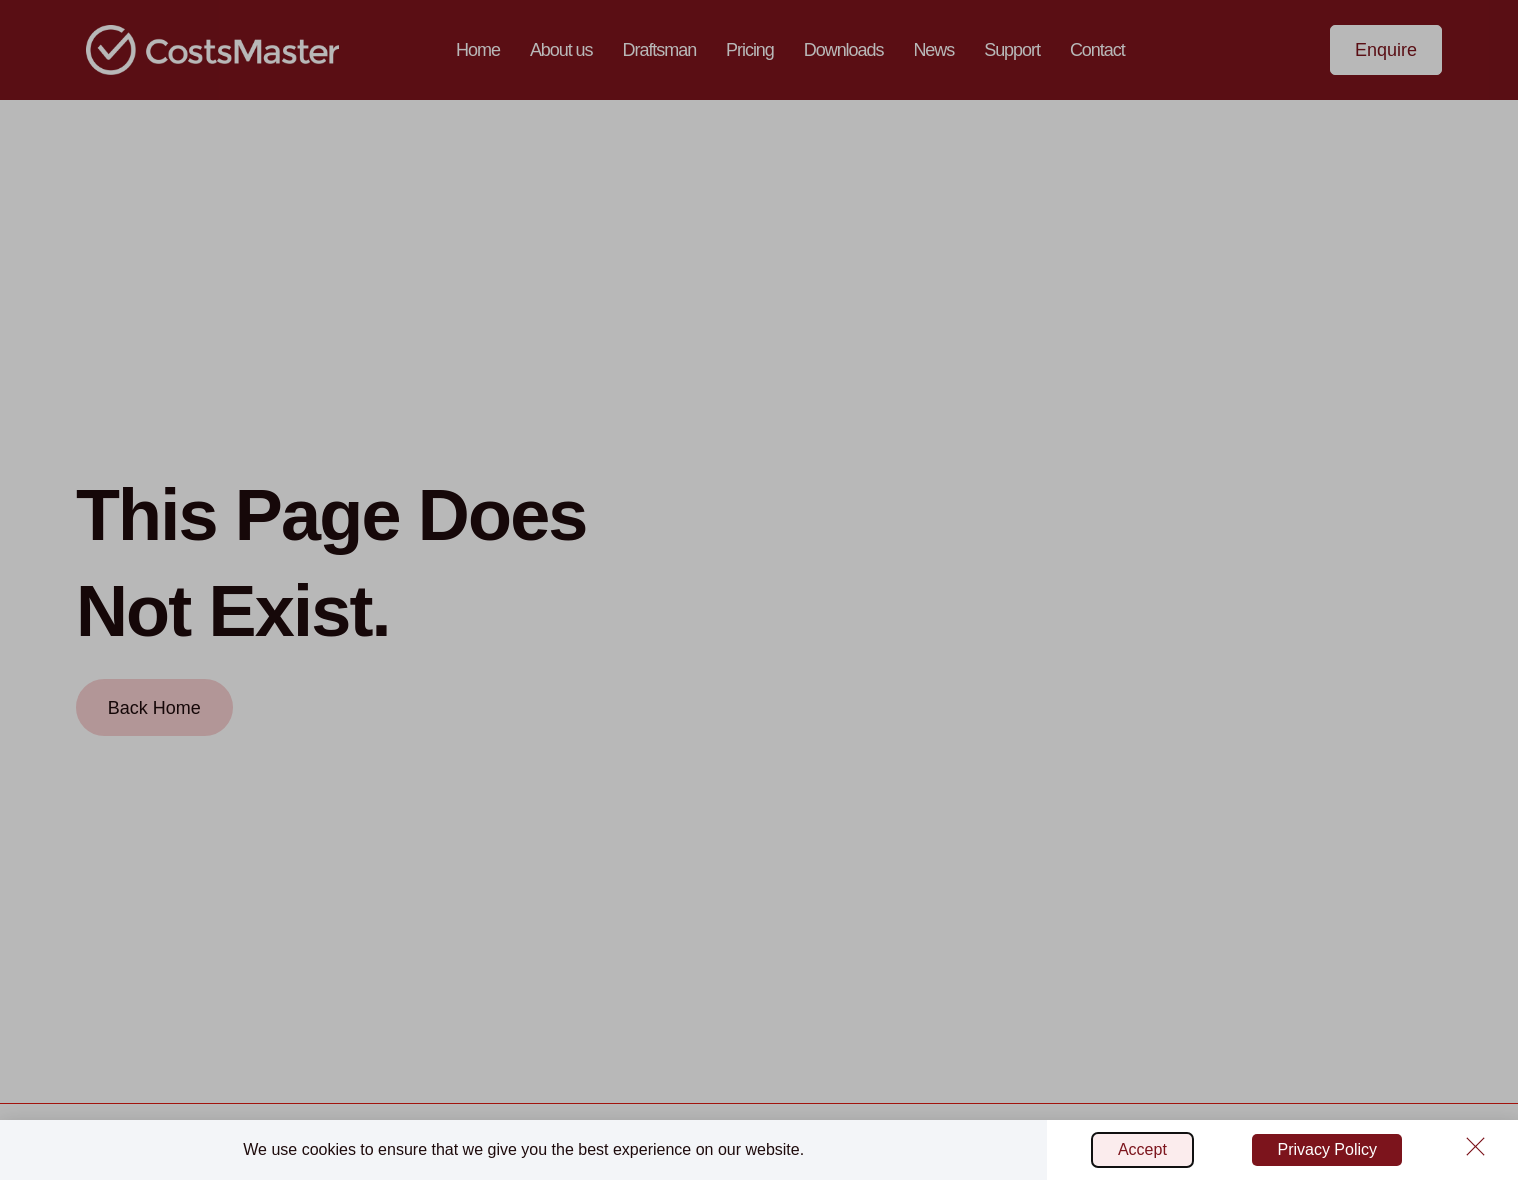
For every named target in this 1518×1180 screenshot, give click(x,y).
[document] (759, 590)
